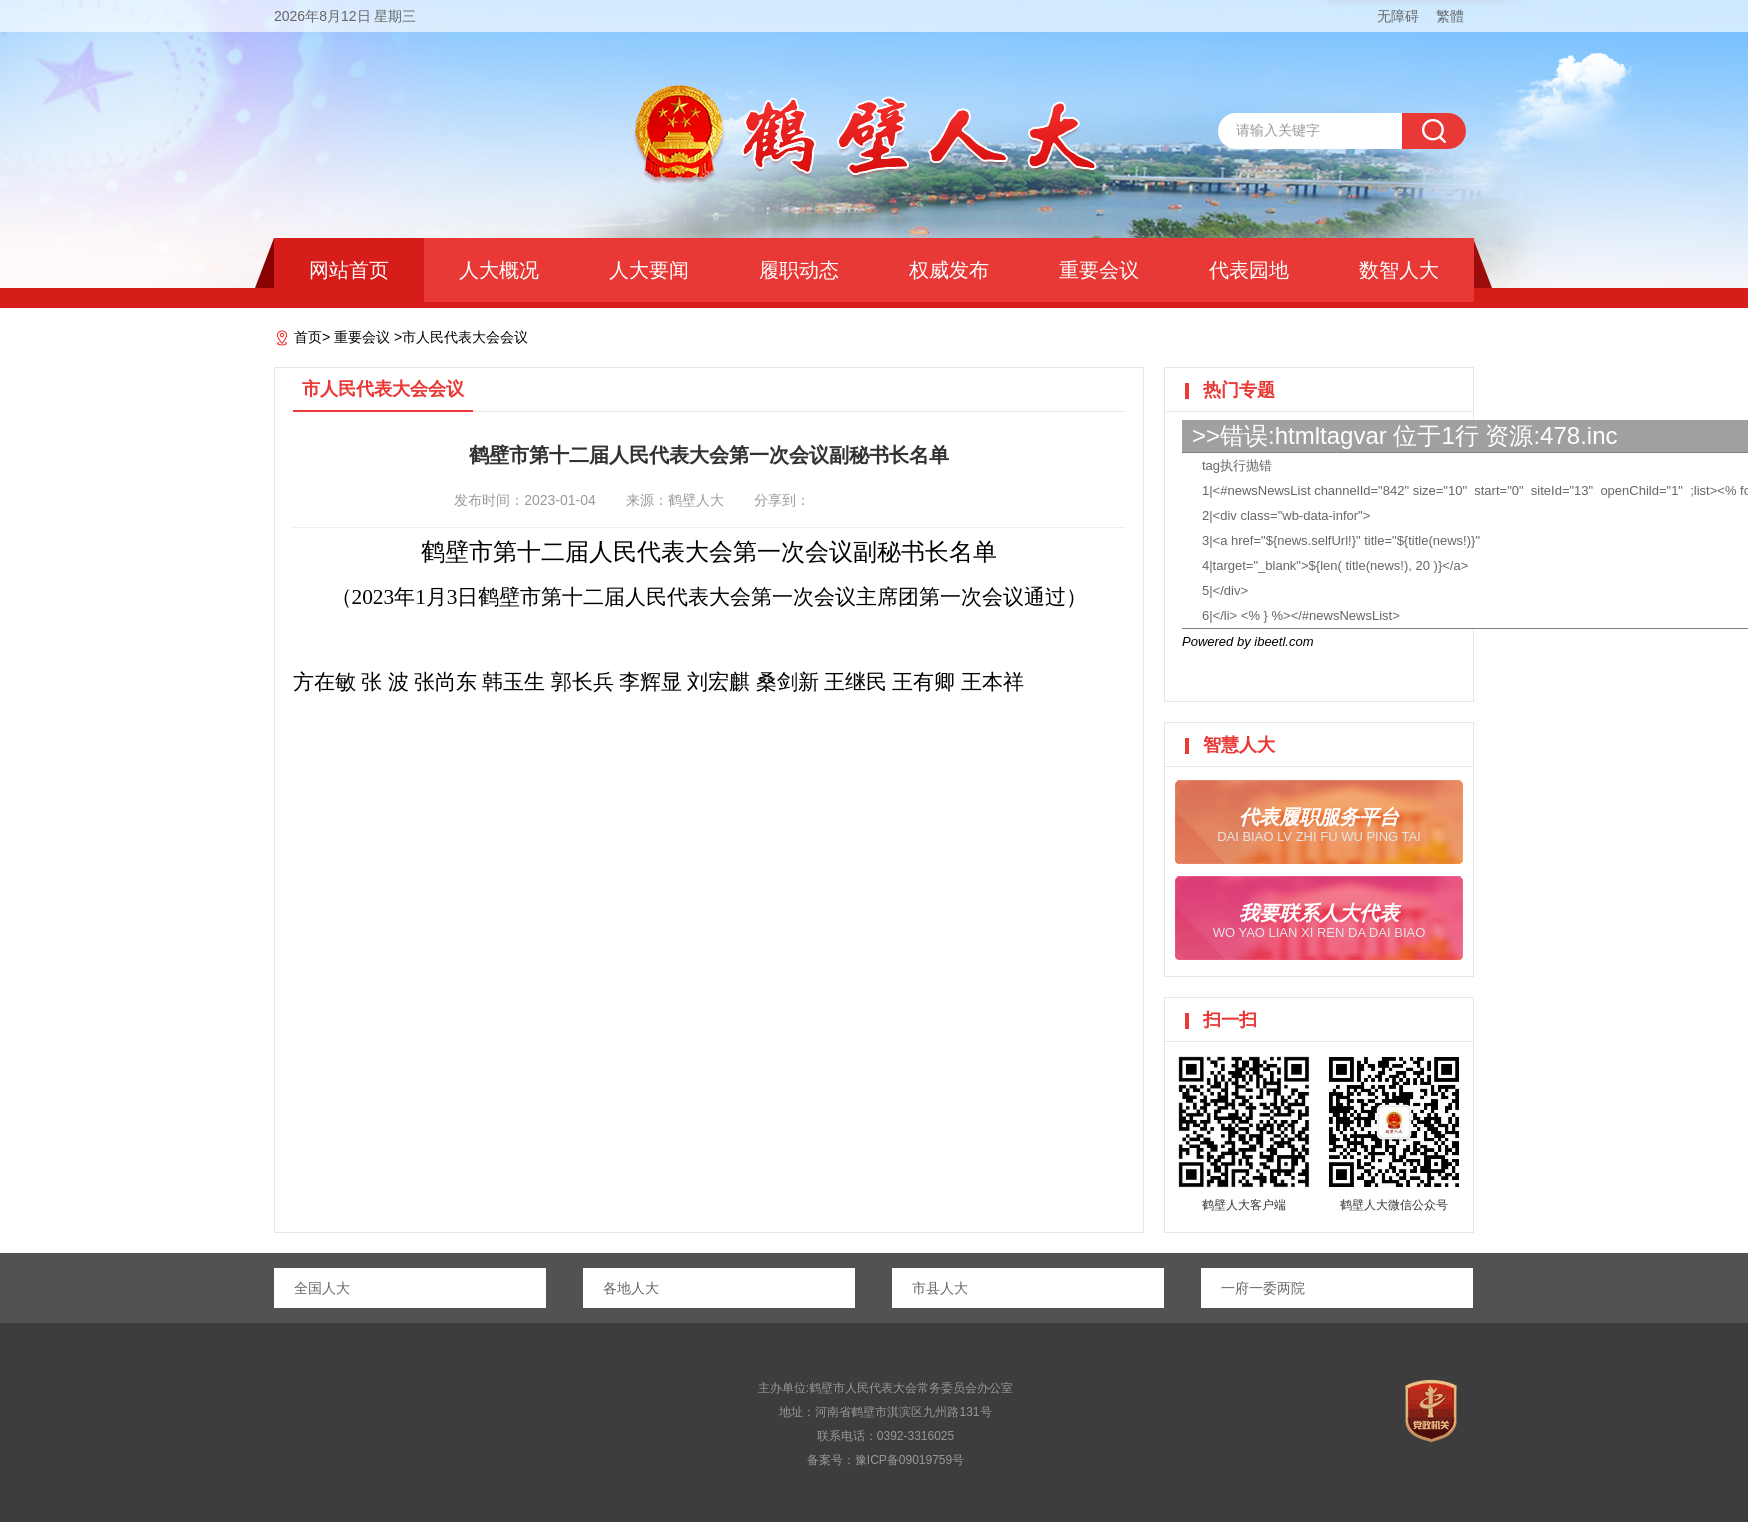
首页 (308, 337)
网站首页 (349, 270)
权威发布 (949, 270)
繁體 (1450, 16)
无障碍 (1398, 16)
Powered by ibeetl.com (1248, 641)
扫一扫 (1230, 1020)
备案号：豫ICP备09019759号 (885, 1460)
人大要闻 (649, 270)
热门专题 (1239, 390)
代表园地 (1249, 270)
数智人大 (1399, 270)
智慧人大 (1239, 745)
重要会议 (1099, 270)
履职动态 (799, 270)
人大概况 (499, 270)
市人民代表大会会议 (465, 337)
